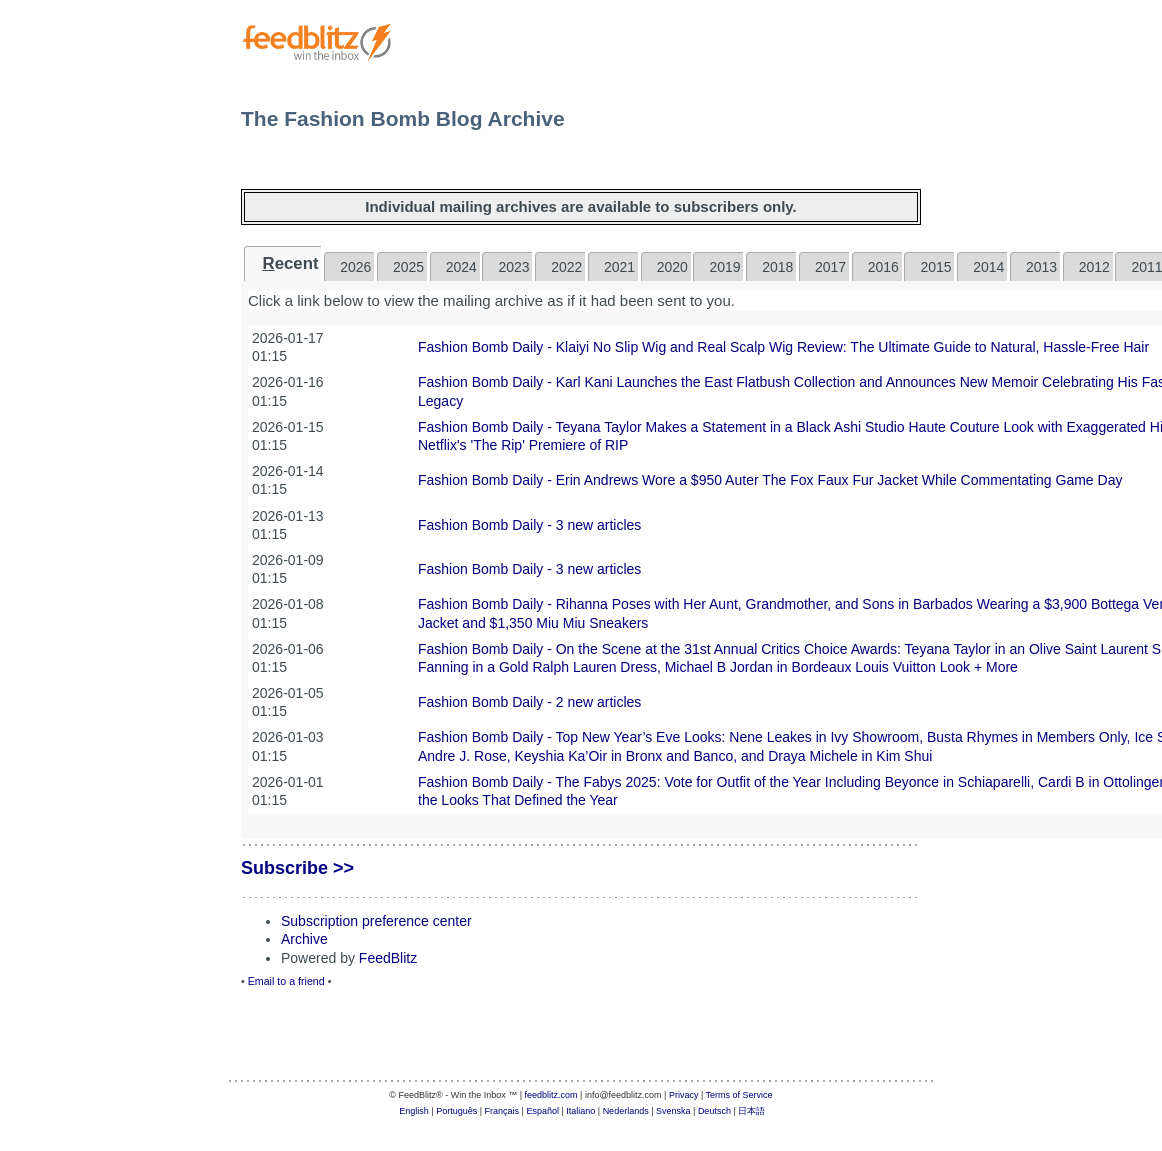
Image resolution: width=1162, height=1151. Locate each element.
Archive (304, 939)
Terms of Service (739, 1095)
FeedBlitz (388, 958)
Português (456, 1111)
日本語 (751, 1111)
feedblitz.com (551, 1095)
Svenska (673, 1111)
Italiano (580, 1111)
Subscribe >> (297, 868)
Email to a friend (286, 981)
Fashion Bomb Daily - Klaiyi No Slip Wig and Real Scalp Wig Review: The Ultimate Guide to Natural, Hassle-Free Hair (783, 347)
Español (542, 1111)
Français (502, 1111)
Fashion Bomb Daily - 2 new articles (529, 702)
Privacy (684, 1095)
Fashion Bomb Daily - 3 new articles (529, 525)
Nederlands (626, 1111)
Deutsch (714, 1111)
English (414, 1111)
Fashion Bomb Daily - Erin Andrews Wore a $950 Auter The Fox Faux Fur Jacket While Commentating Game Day (770, 480)
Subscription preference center (376, 921)
